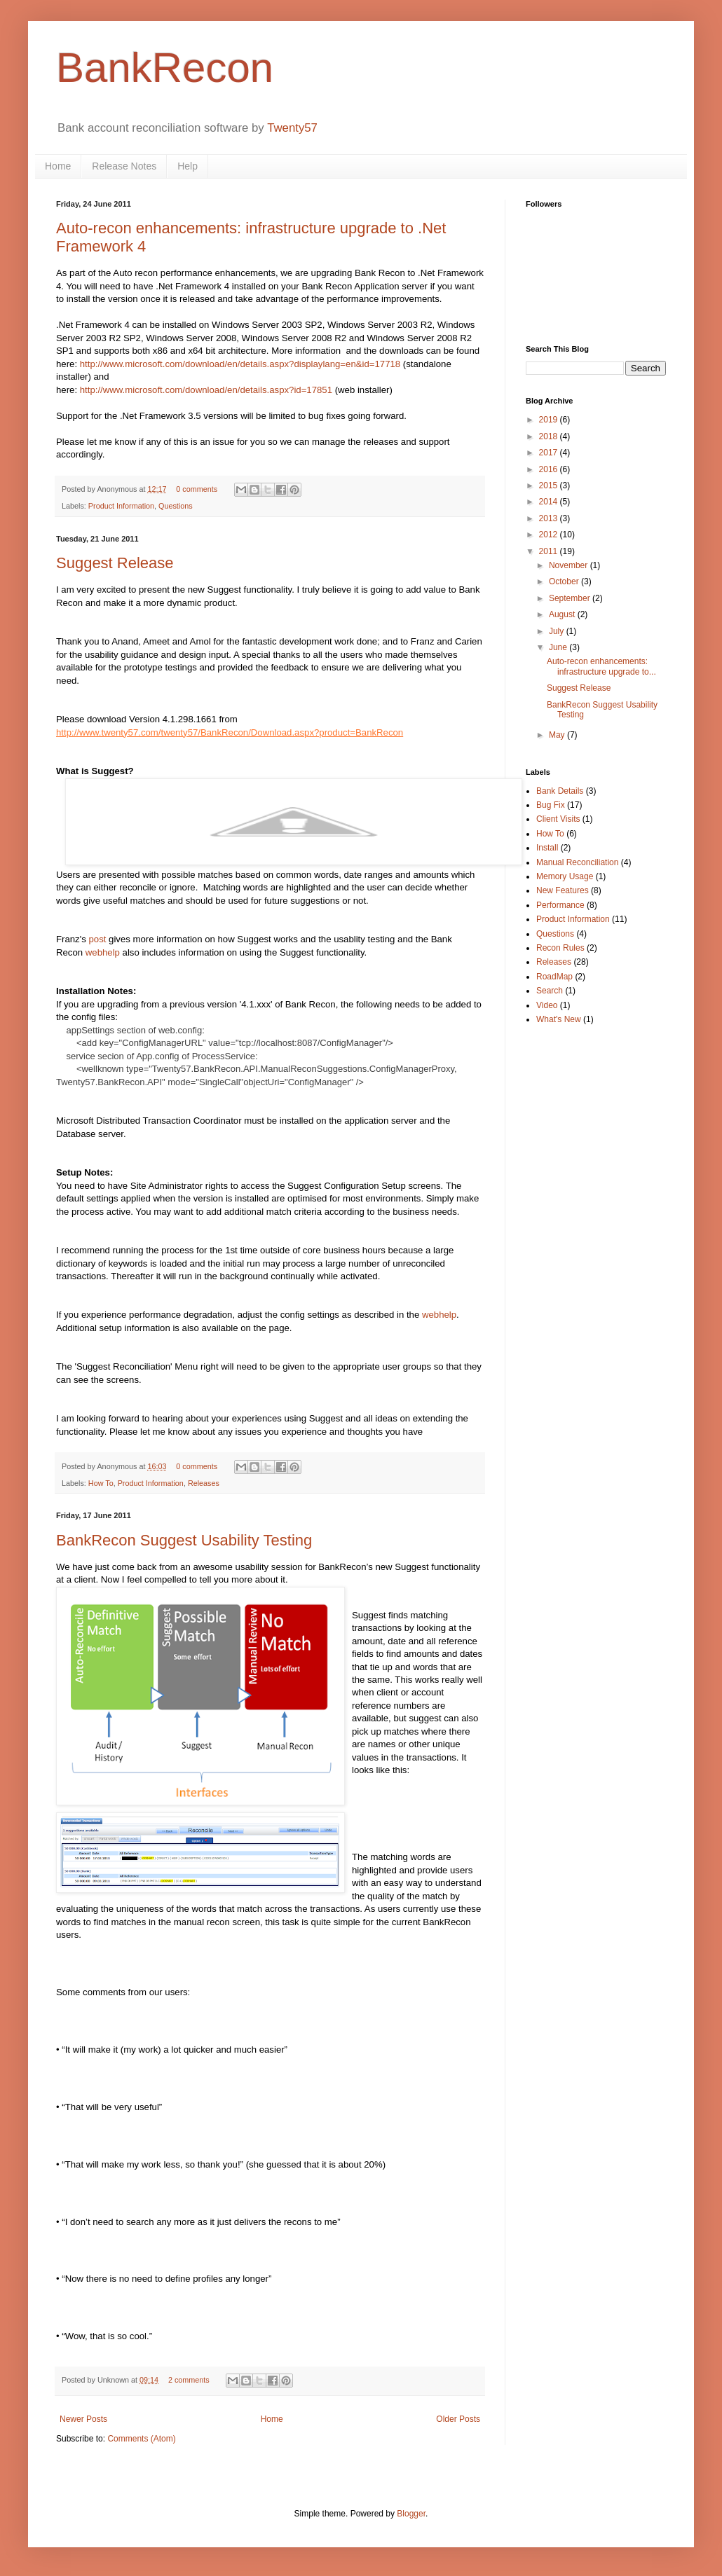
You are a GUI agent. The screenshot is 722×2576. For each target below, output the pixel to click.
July (557, 631)
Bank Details (559, 791)
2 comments (189, 2380)
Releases (203, 1483)
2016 (549, 469)
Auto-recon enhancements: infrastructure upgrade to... (601, 666)
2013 (549, 518)
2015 (549, 485)
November (569, 565)
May (558, 735)
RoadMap (554, 977)
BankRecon (164, 67)
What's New (558, 1019)
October (565, 581)
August (563, 614)
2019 (549, 420)
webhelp (103, 952)
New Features (562, 890)
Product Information (121, 506)
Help (187, 166)
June (559, 647)
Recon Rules (560, 948)
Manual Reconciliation (577, 862)
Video (546, 1005)
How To (101, 1483)
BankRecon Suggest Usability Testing (184, 1540)
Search (549, 991)
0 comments (196, 489)
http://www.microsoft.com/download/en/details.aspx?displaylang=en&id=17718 (240, 364)
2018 (549, 436)
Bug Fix (550, 805)
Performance (560, 905)
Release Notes (124, 166)
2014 (549, 502)
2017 (549, 452)
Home (58, 166)
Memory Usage (564, 876)
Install (547, 848)
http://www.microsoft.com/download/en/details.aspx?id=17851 (206, 390)
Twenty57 (292, 128)
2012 (549, 534)
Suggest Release (115, 563)
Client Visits (558, 819)
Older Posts (458, 2419)
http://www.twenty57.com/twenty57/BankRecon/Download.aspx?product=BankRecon (229, 732)
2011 (549, 551)
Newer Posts (83, 2419)
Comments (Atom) (141, 2439)
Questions (175, 506)
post (98, 939)
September (570, 598)
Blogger (411, 2514)
